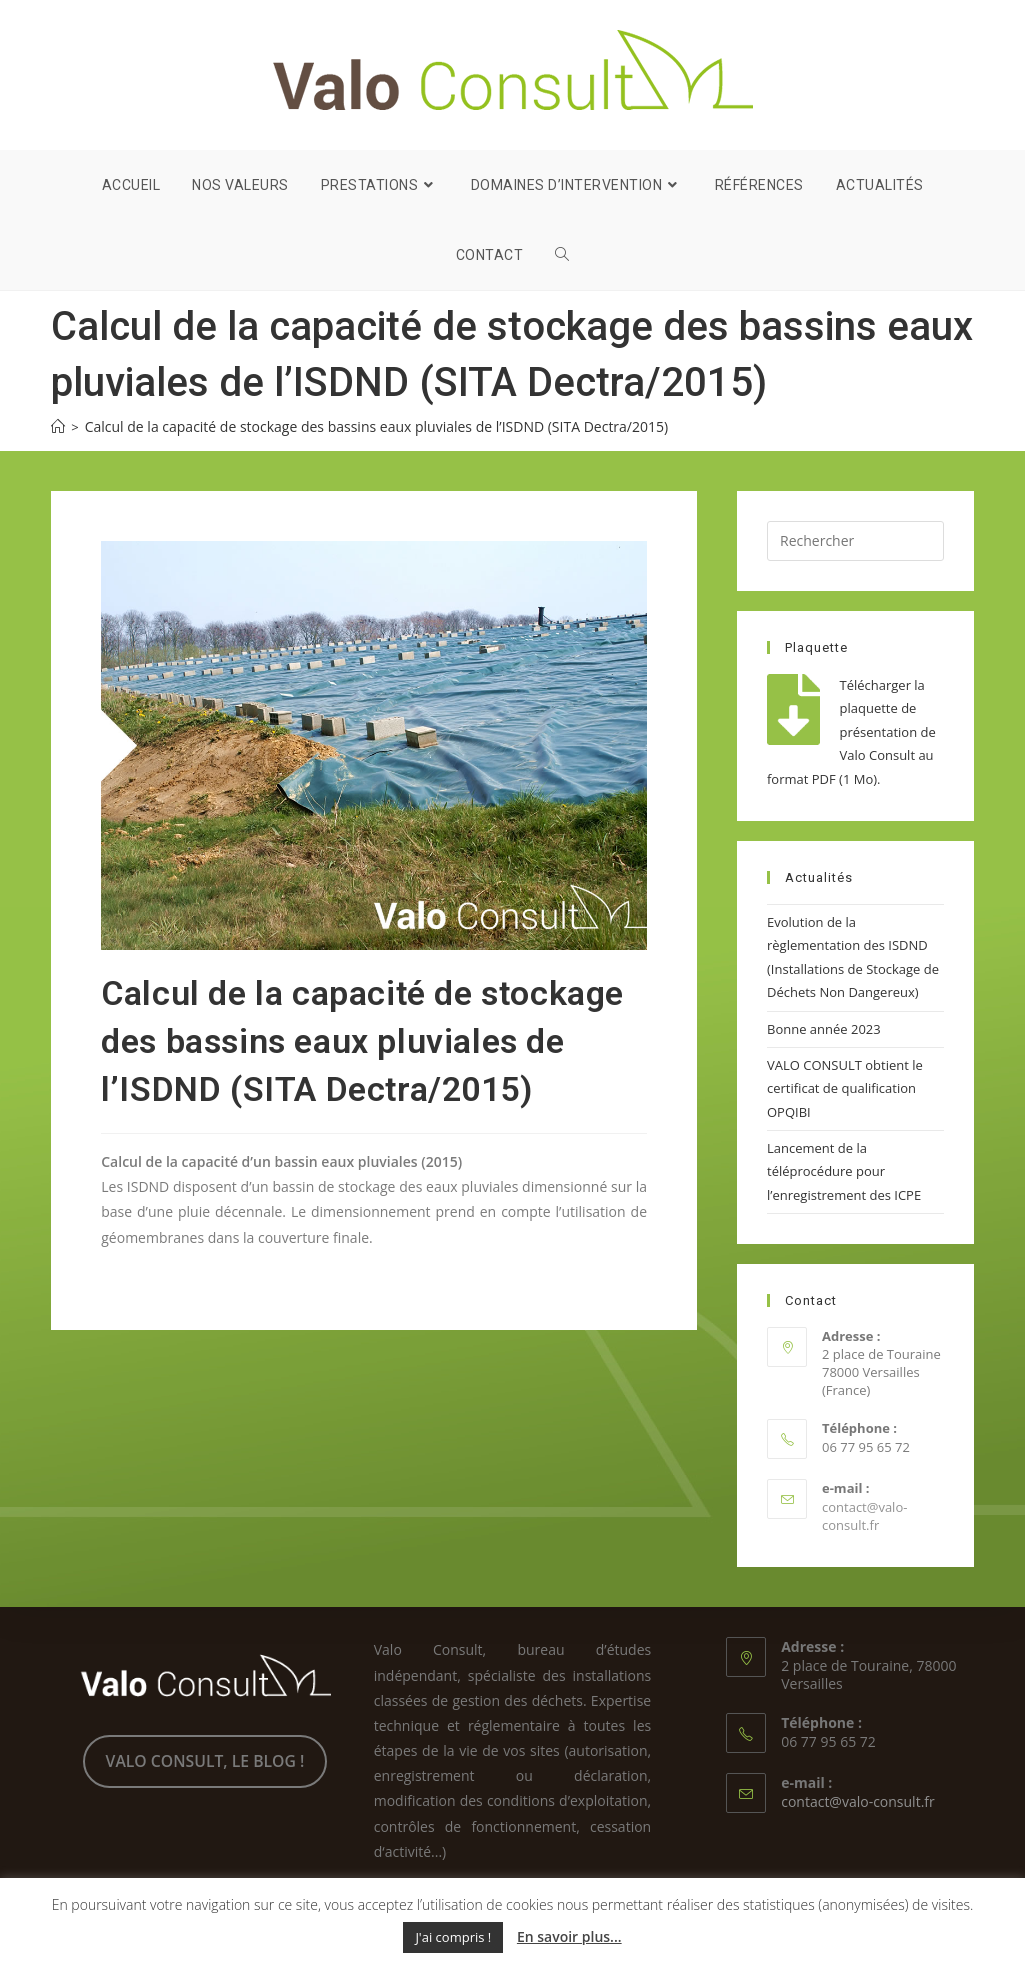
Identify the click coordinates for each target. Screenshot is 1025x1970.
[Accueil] (58, 426)
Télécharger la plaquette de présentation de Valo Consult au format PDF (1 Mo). (851, 732)
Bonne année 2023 (824, 1029)
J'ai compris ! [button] (453, 1937)
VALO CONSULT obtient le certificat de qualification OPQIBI (845, 1088)
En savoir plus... (569, 1936)
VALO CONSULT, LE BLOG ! (205, 1761)
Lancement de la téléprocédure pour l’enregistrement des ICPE (844, 1171)
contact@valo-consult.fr (864, 1516)
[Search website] (562, 255)
